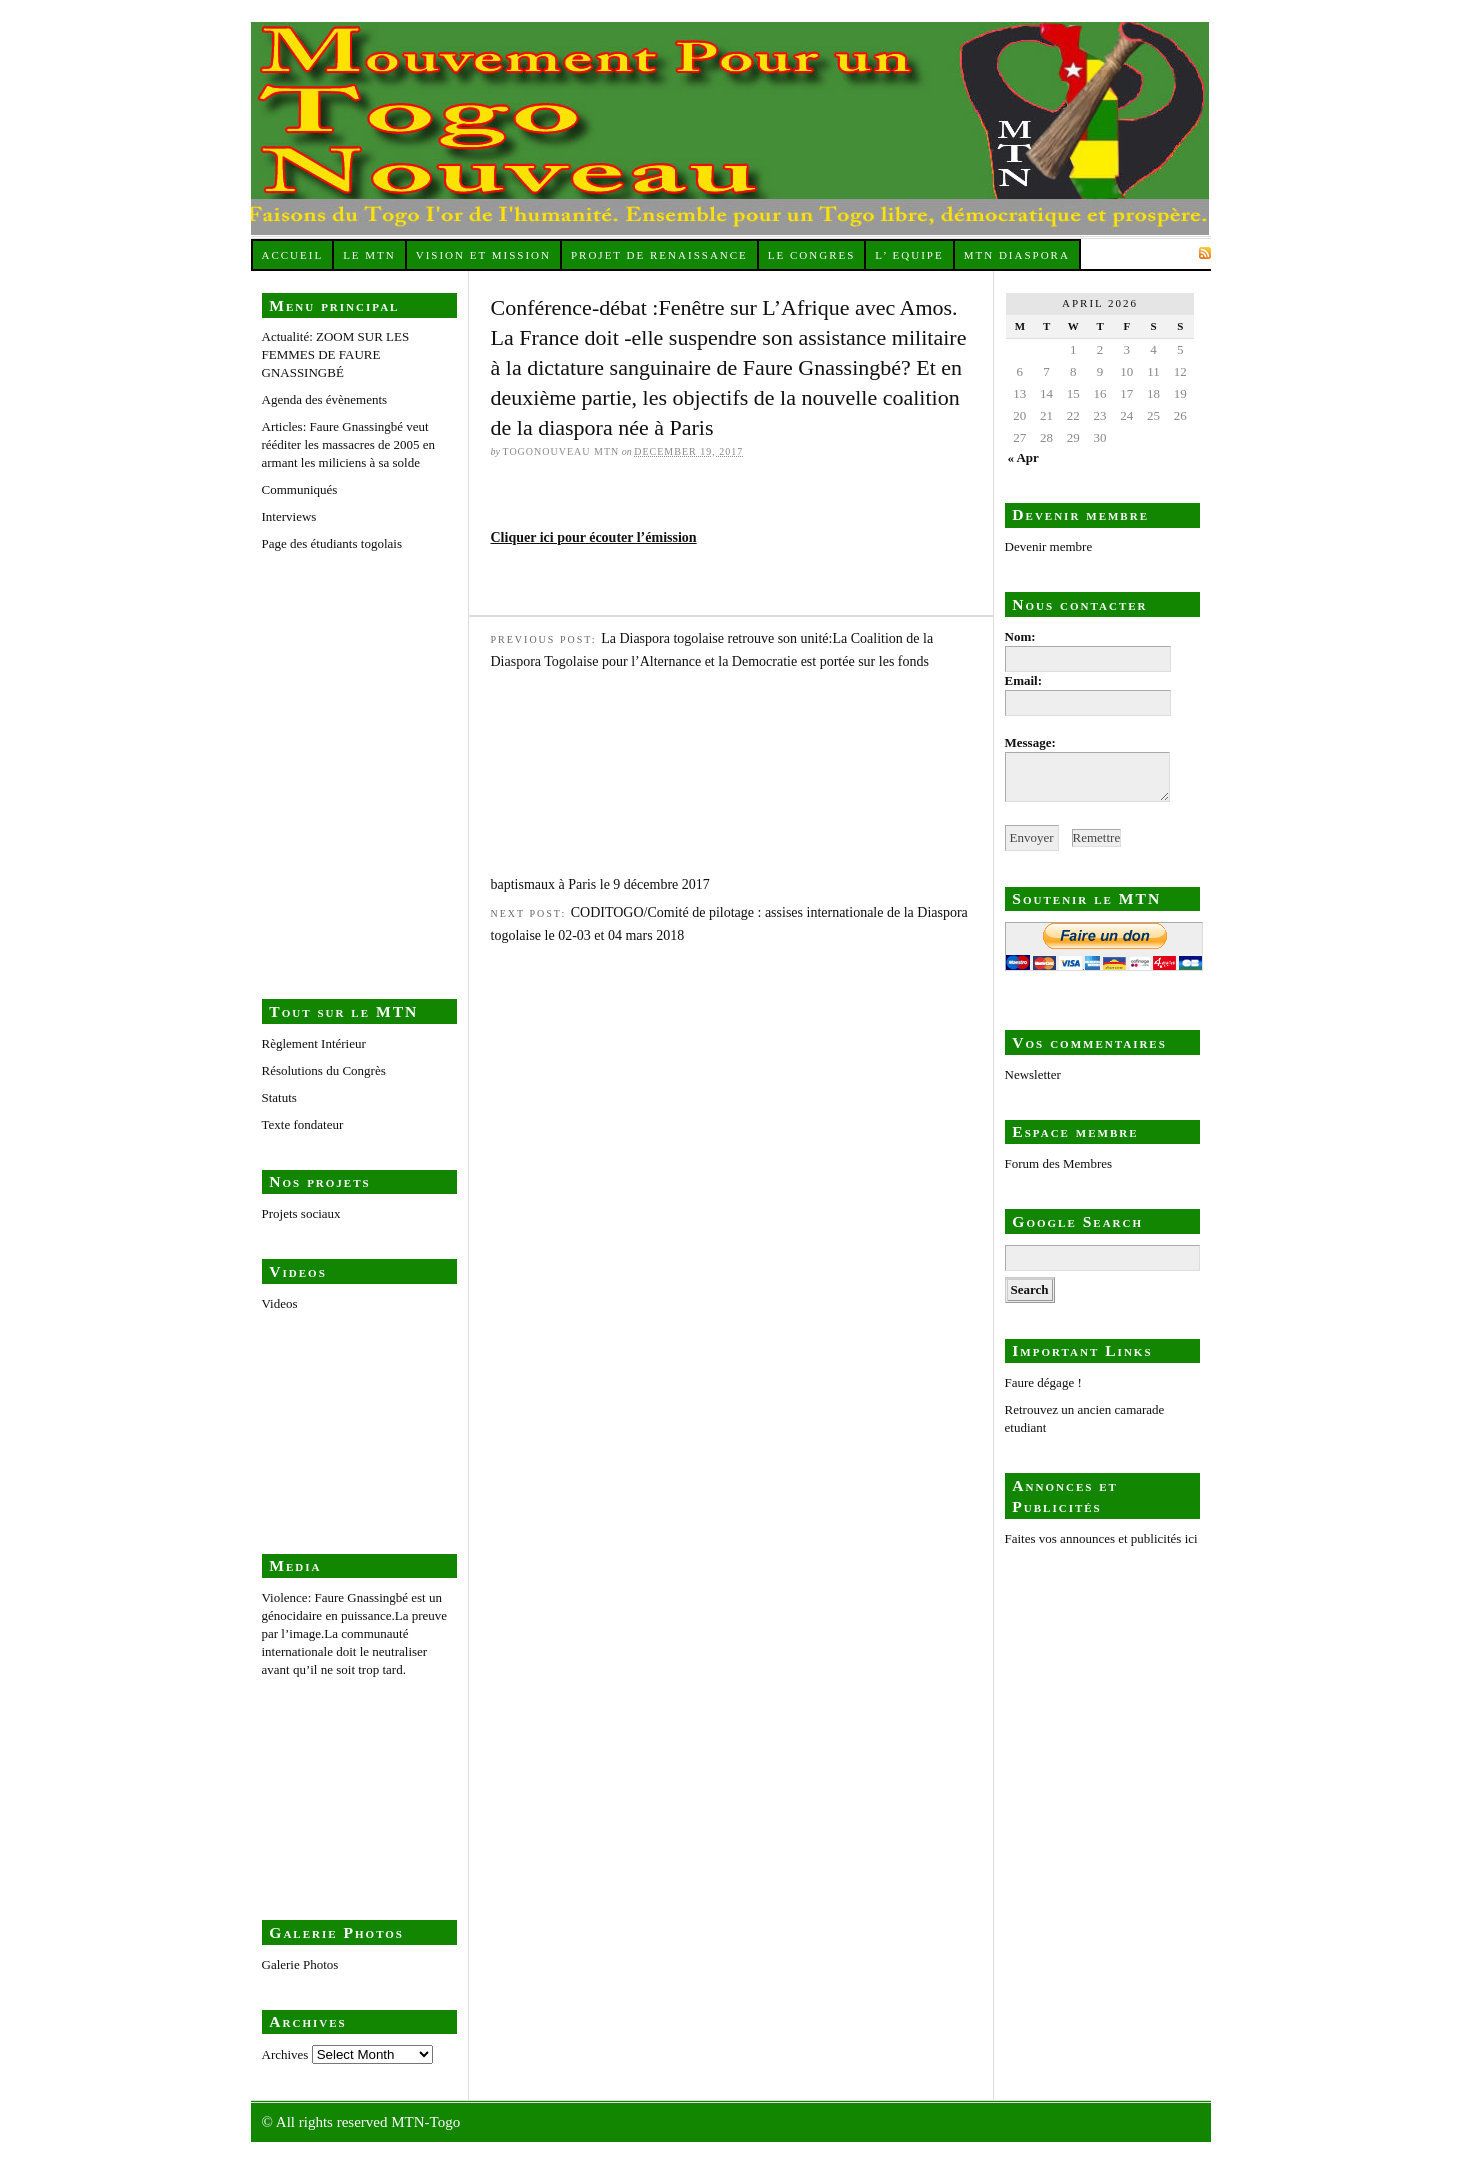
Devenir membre (1049, 546)
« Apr (1022, 457)
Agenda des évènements (325, 399)
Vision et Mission (483, 255)
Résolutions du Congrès (324, 1070)
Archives (285, 2054)
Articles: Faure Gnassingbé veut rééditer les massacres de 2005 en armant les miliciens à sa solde (349, 444)
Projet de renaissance (659, 255)
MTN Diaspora (1017, 255)
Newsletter (1033, 1074)
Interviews (289, 516)
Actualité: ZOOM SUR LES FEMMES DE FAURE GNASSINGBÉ (336, 354)
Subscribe (1156, 253)
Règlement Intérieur (314, 1043)
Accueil (292, 255)
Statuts (279, 1097)
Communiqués (300, 489)
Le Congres (812, 255)
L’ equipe (909, 255)
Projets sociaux (301, 1213)
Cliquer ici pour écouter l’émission (594, 537)
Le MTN (369, 255)
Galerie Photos (300, 1964)
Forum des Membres (1059, 1163)
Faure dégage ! (1043, 1382)
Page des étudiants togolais (362, 747)
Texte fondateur (303, 1124)
